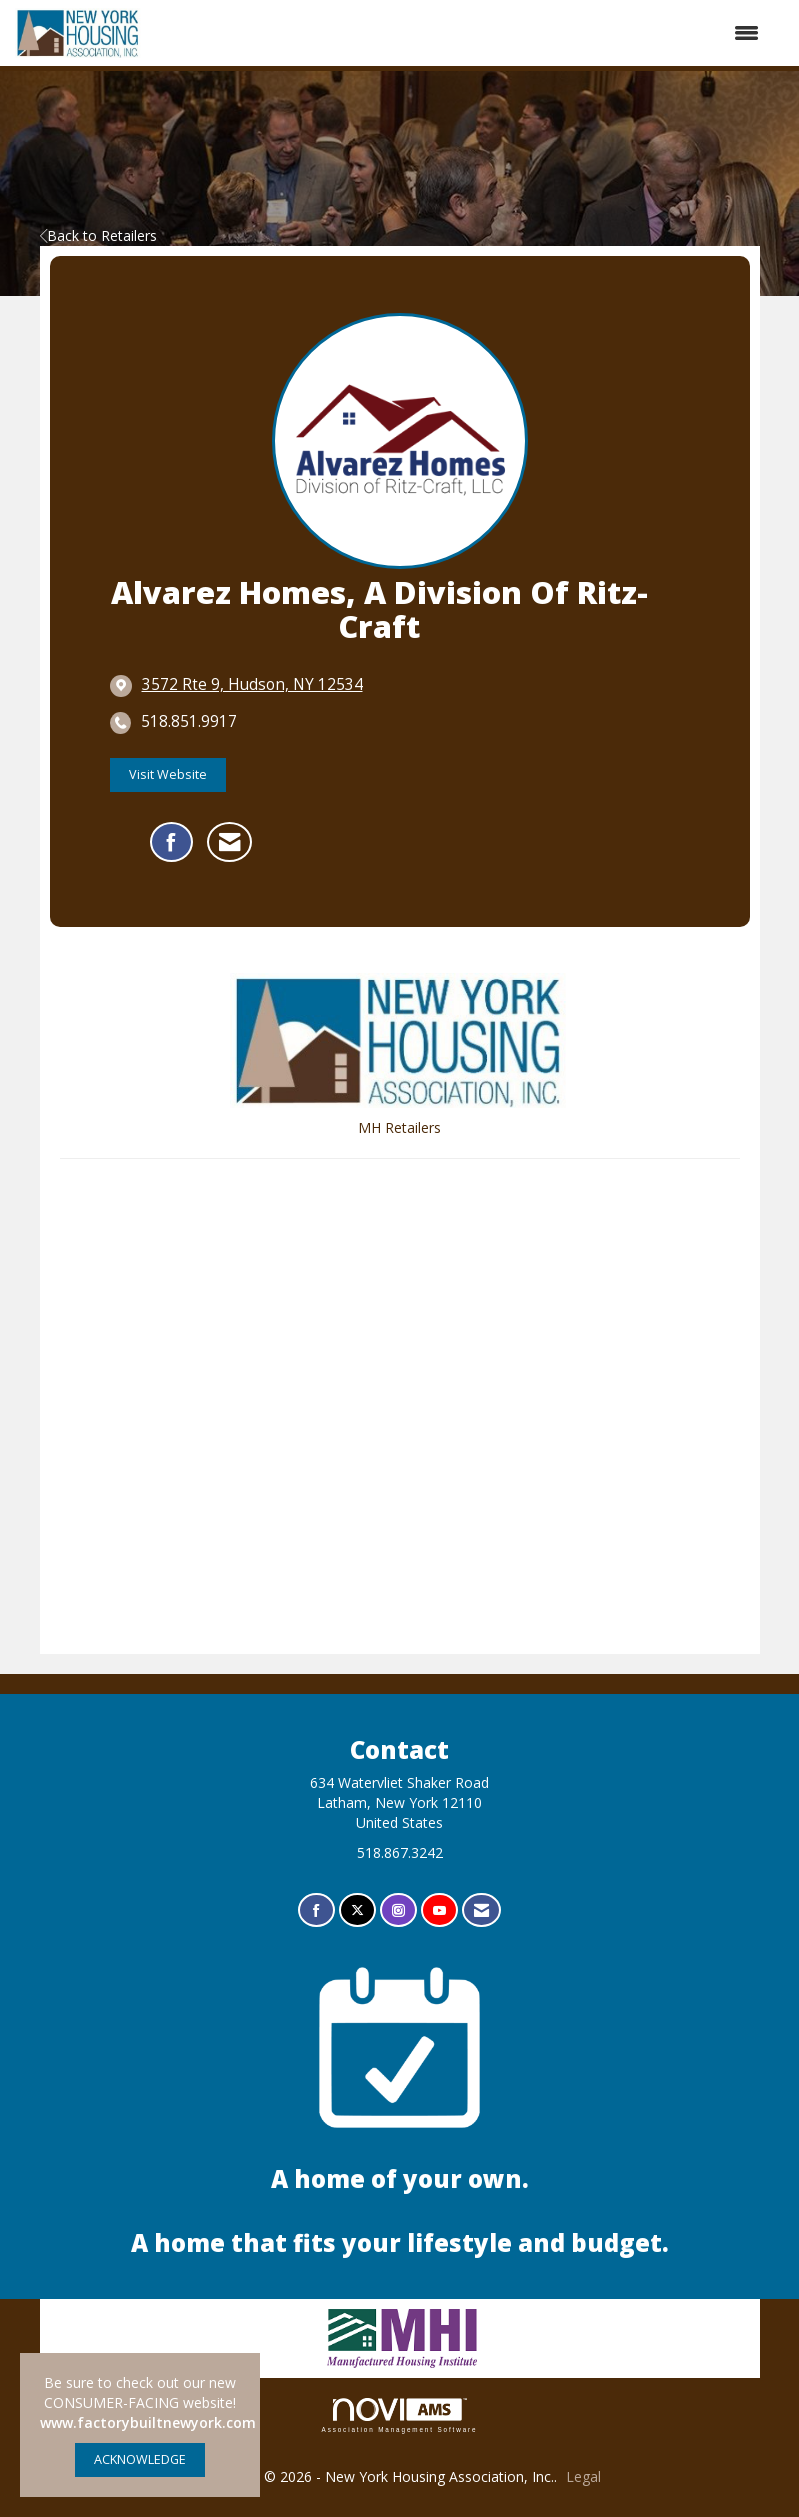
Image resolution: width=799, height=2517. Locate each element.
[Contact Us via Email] (481, 1910)
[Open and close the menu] (461, 33)
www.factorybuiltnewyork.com (148, 2422)
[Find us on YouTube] (439, 1910)
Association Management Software (400, 2415)
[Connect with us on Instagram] (398, 1910)
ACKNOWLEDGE (140, 2459)
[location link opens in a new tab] (252, 685)
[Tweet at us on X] (357, 1910)
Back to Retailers (98, 235)
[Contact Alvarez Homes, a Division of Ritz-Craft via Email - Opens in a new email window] (229, 842)
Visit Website (168, 774)
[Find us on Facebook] (316, 1910)
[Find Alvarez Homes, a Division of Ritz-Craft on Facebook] (171, 842)
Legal (583, 2476)
